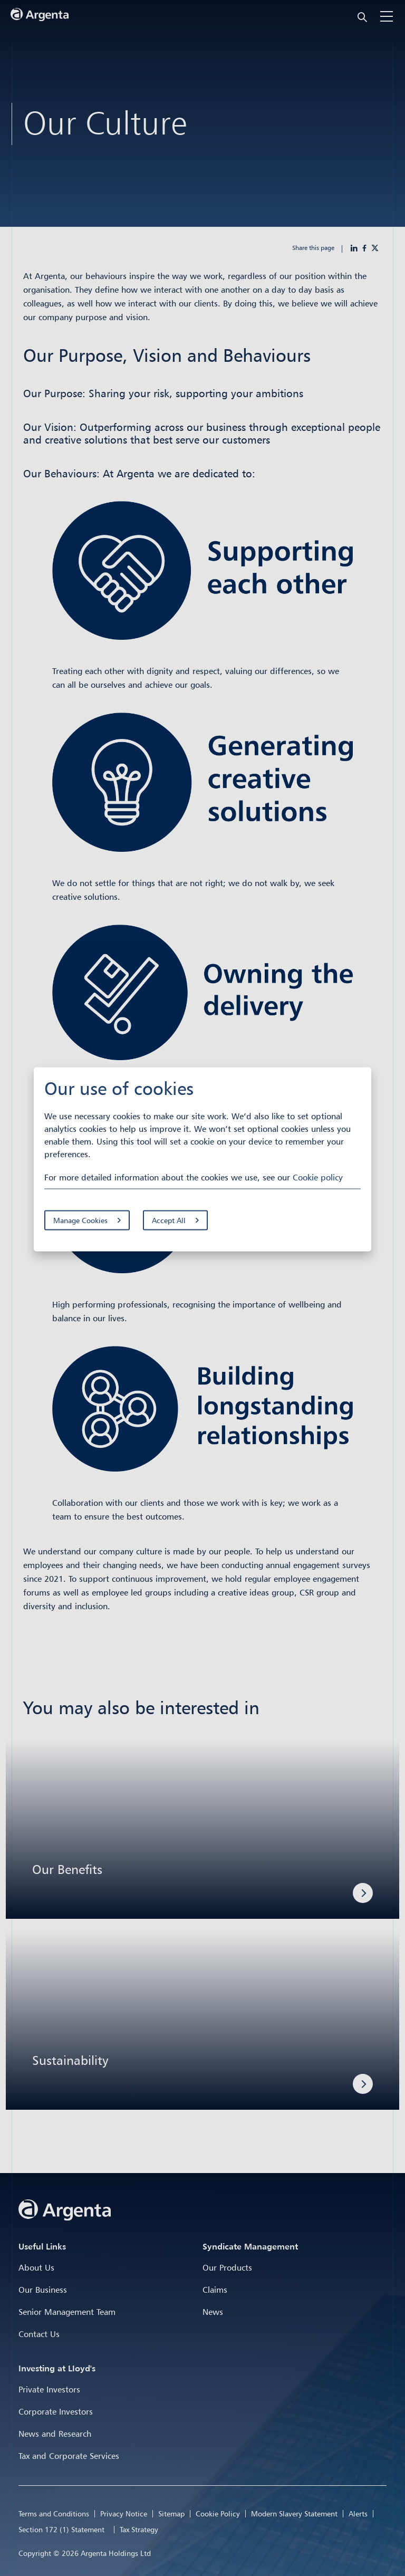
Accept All (169, 1219)
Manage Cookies (80, 1219)
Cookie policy (318, 1176)
